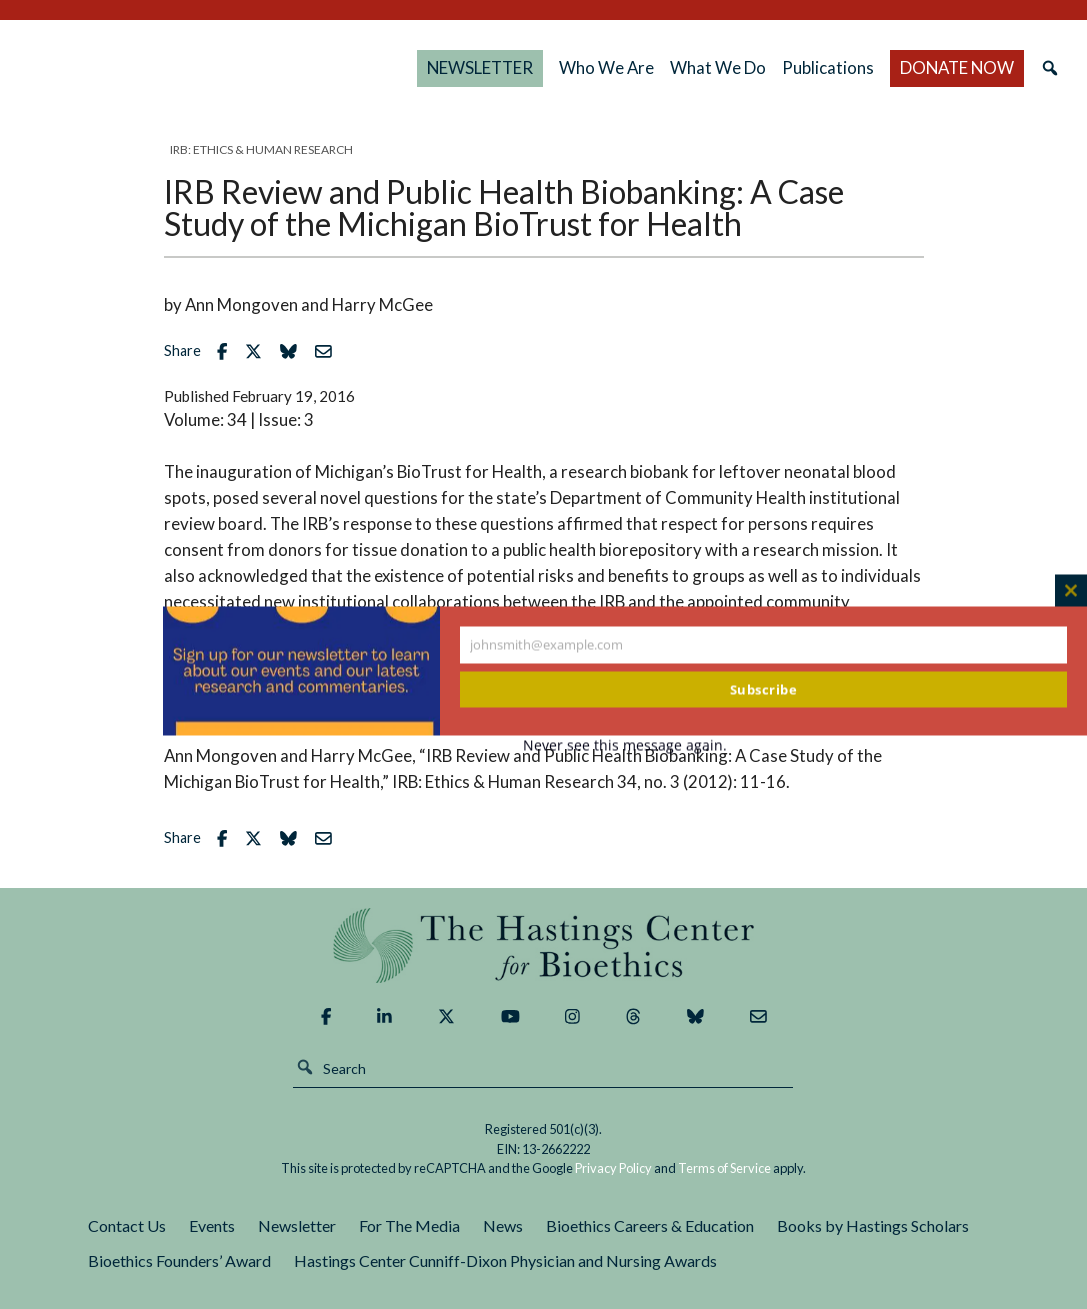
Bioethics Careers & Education (650, 1225)
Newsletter (297, 1225)
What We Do (726, 67)
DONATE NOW (946, 67)
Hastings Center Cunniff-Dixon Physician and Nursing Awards (505, 1260)
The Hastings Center (543, 945)
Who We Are (621, 67)
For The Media (409, 1225)
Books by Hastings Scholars (873, 1225)
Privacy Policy (613, 1168)
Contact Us (127, 1225)
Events (212, 1225)
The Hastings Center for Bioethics (227, 68)
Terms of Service (724, 1168)
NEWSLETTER (510, 67)
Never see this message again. (625, 744)
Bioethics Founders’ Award (179, 1260)
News (503, 1225)
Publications (840, 67)
